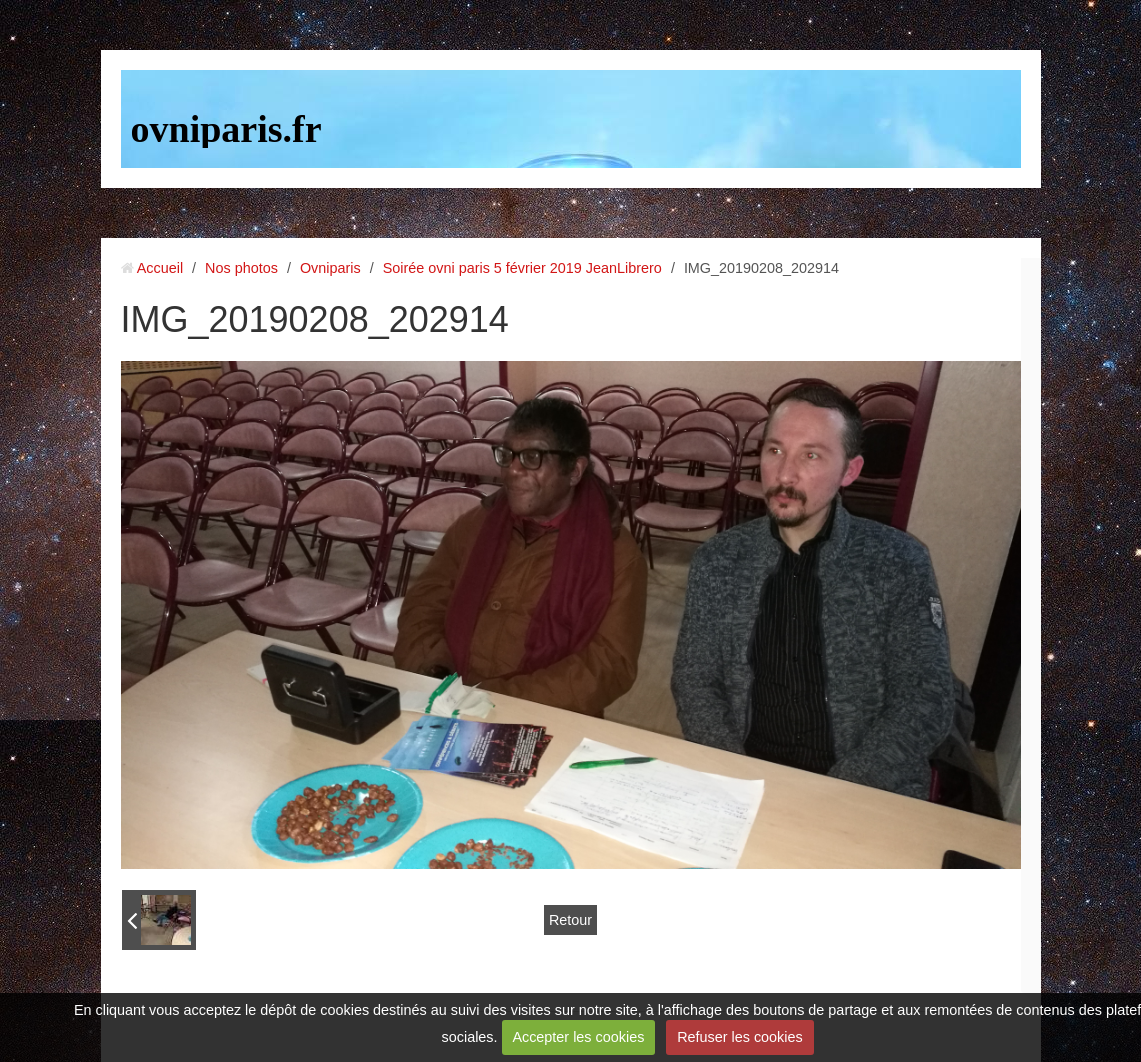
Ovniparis (330, 268)
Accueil (160, 268)
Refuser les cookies (740, 1037)
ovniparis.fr (226, 129)
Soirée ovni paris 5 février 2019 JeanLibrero (522, 268)
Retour (570, 920)
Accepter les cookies (578, 1037)
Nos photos (241, 268)
